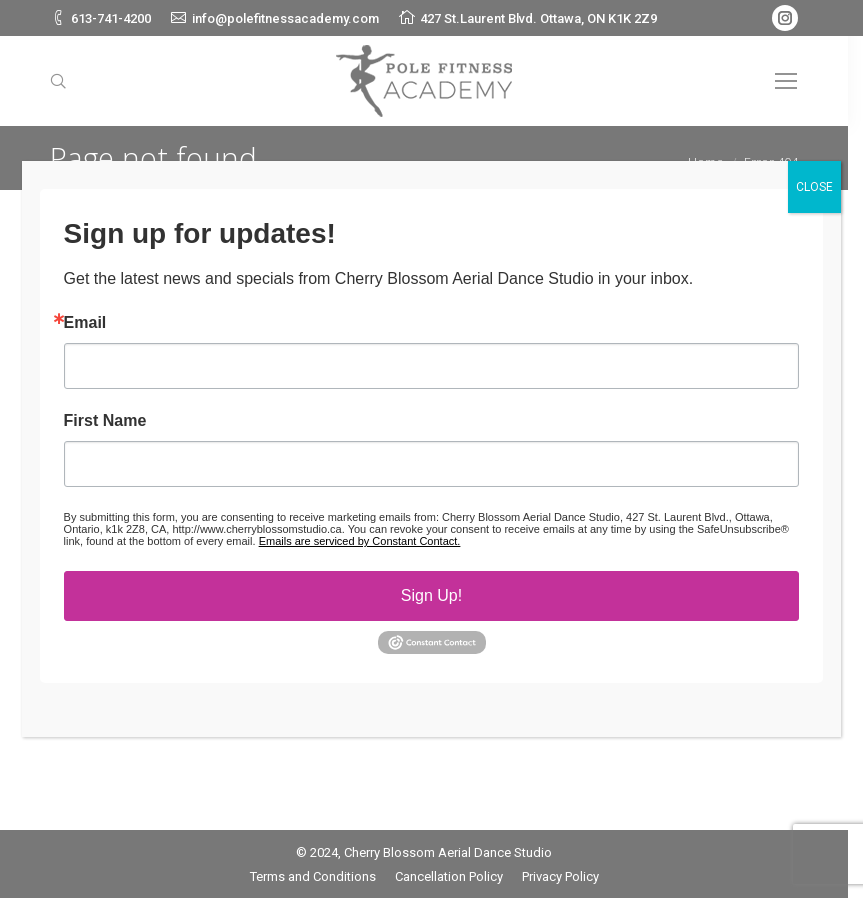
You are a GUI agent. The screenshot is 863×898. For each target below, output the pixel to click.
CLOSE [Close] (814, 187)
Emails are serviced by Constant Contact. (360, 541)
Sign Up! (431, 595)
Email (85, 323)
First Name (105, 421)
